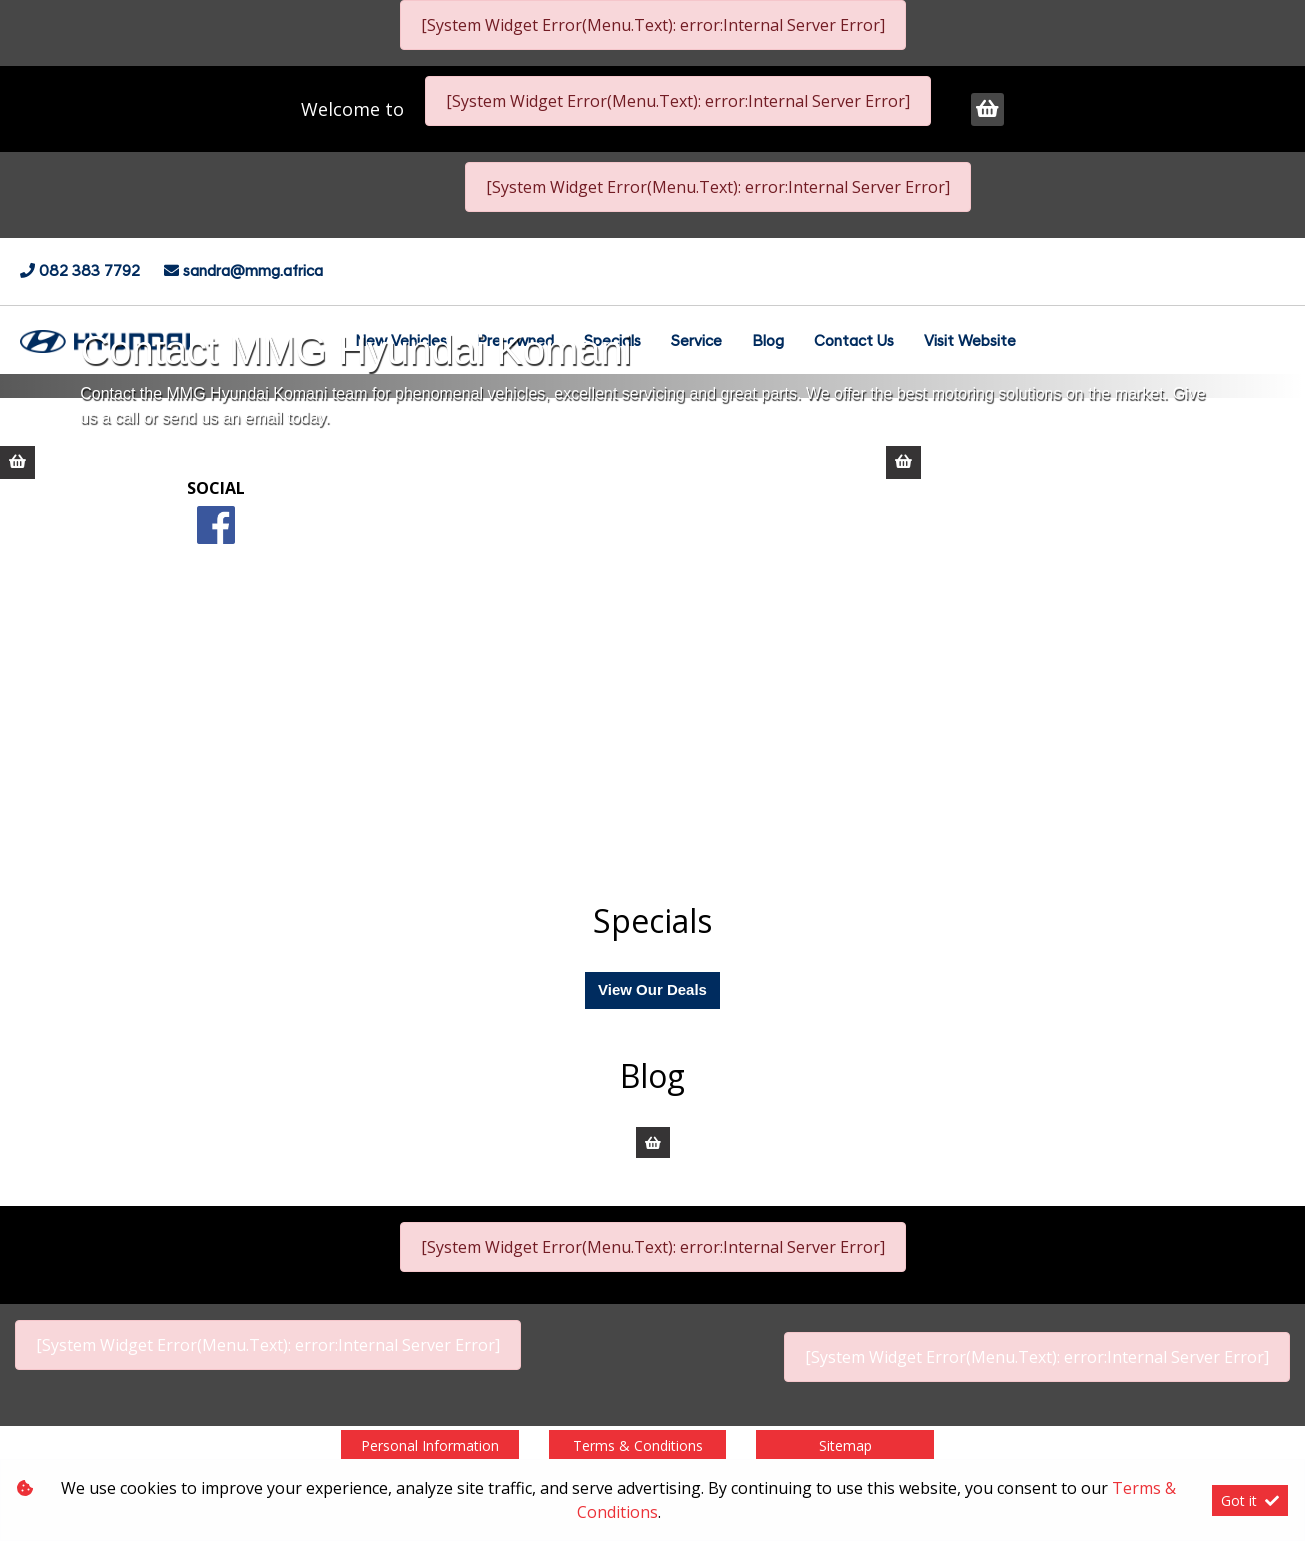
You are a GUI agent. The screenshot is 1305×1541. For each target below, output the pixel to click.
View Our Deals (652, 989)
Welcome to (355, 109)
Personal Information (430, 1445)
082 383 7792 (91, 272)
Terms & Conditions (638, 1445)
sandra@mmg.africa (253, 272)
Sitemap (845, 1445)
